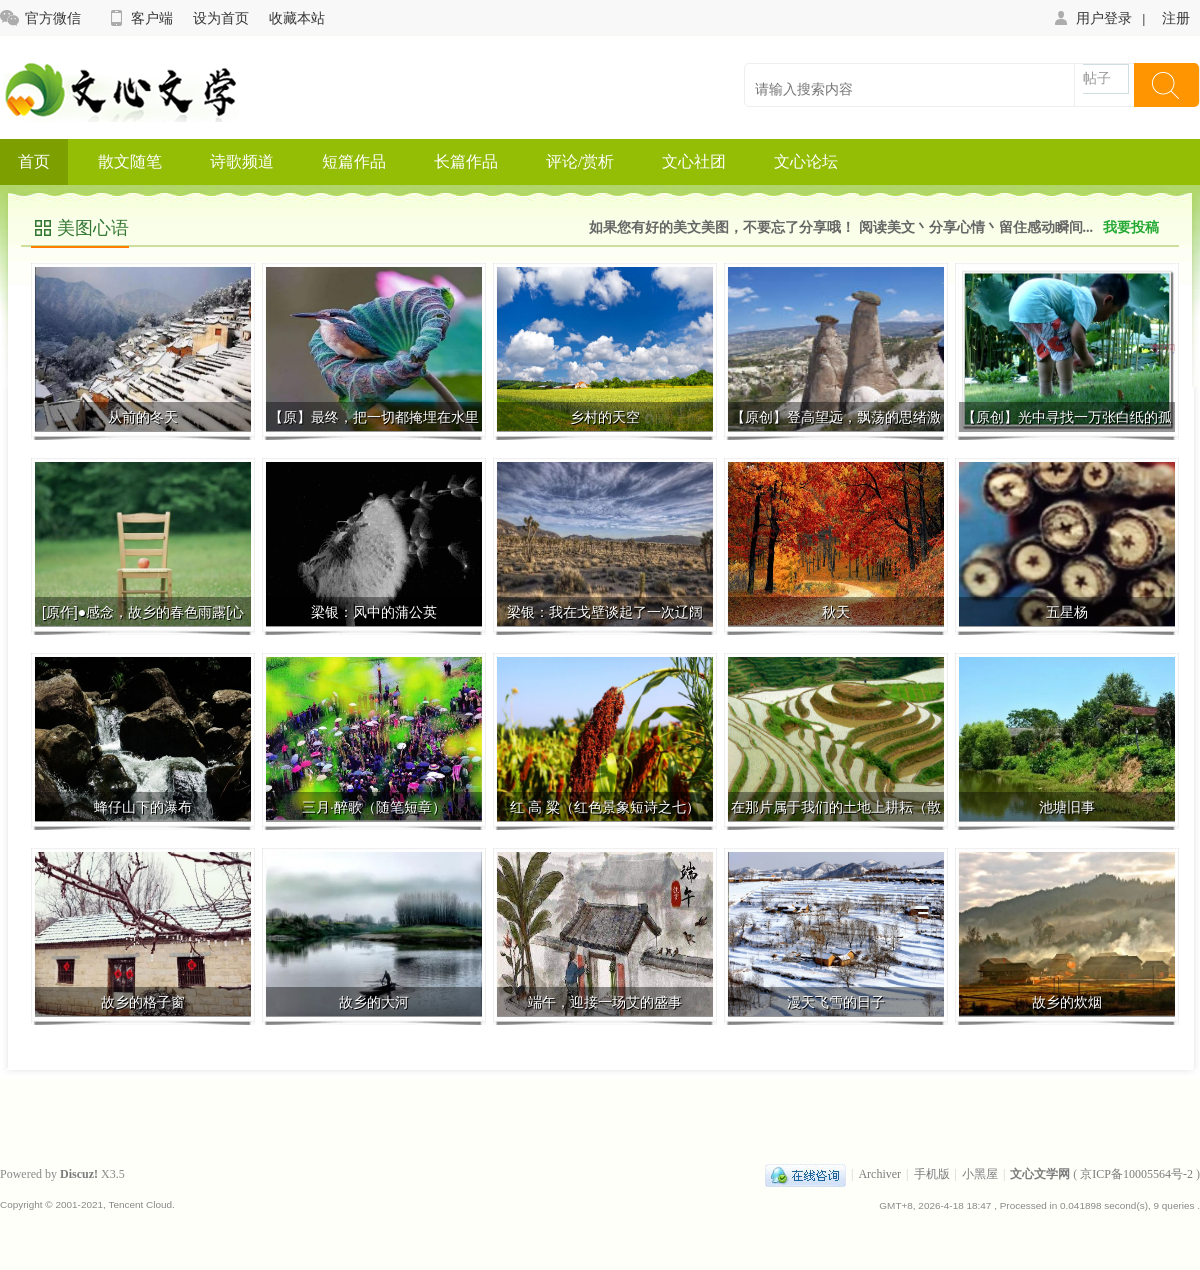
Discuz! (79, 1174)
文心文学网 (1040, 1174)
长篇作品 (466, 161)
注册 (1176, 18)
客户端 (139, 18)
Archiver (879, 1174)
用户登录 (1091, 18)
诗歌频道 (242, 161)
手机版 (932, 1174)
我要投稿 (1131, 227)
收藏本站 (297, 18)
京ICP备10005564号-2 (1136, 1174)
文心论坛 (806, 161)
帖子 (1097, 78)
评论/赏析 (580, 161)
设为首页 (221, 18)
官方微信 (40, 18)
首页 (34, 161)
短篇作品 (354, 161)
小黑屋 (980, 1174)
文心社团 (694, 161)
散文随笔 (130, 161)
